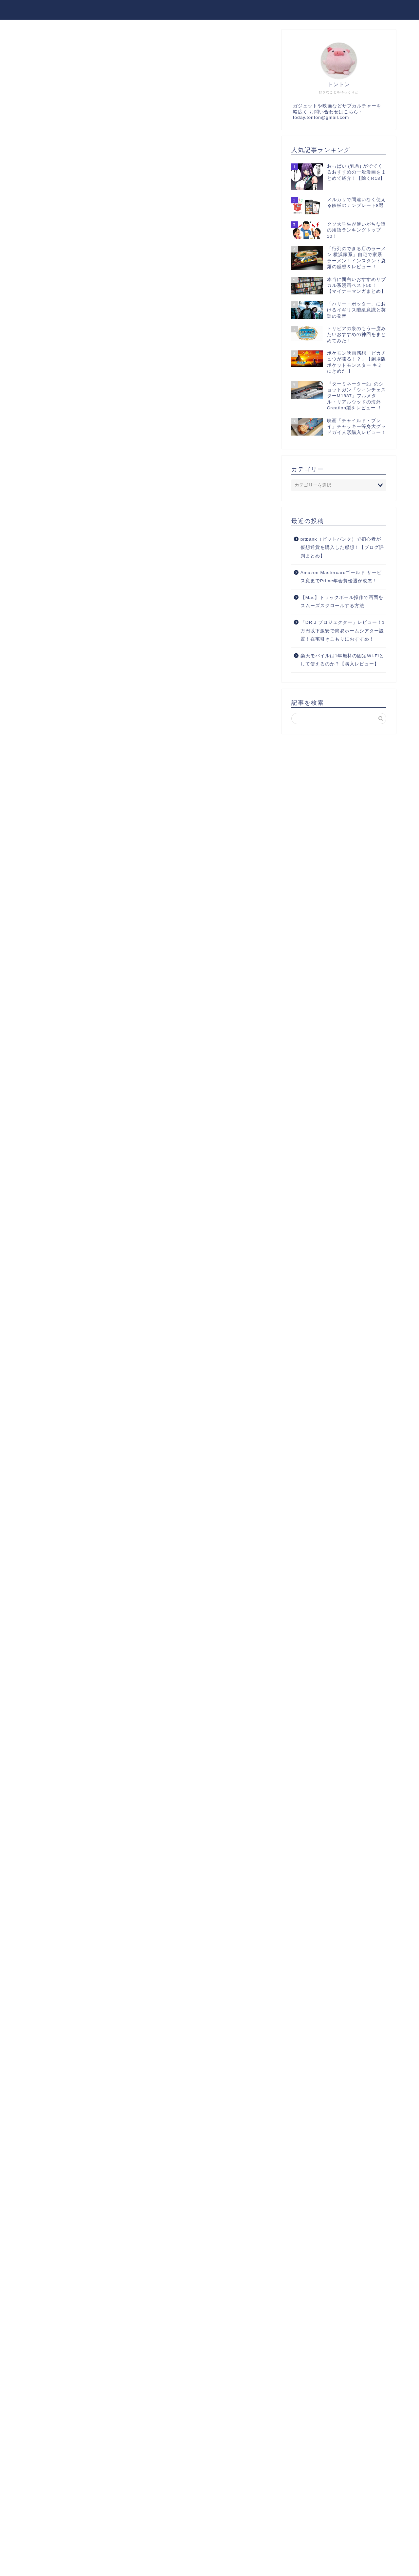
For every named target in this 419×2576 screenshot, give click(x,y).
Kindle (129, 1257)
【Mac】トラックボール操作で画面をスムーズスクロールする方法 (342, 601)
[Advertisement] (147, 158)
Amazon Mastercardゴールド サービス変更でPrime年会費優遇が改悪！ (341, 577)
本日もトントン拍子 (57, 9)
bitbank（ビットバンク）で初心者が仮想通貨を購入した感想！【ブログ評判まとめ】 (342, 547)
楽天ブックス (159, 1257)
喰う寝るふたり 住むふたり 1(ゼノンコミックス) (141, 1221)
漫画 (39, 42)
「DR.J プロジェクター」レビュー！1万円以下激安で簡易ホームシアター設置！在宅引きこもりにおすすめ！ (343, 631)
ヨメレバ (121, 1237)
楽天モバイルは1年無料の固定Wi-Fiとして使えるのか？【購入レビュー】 (342, 660)
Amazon (104, 1257)
